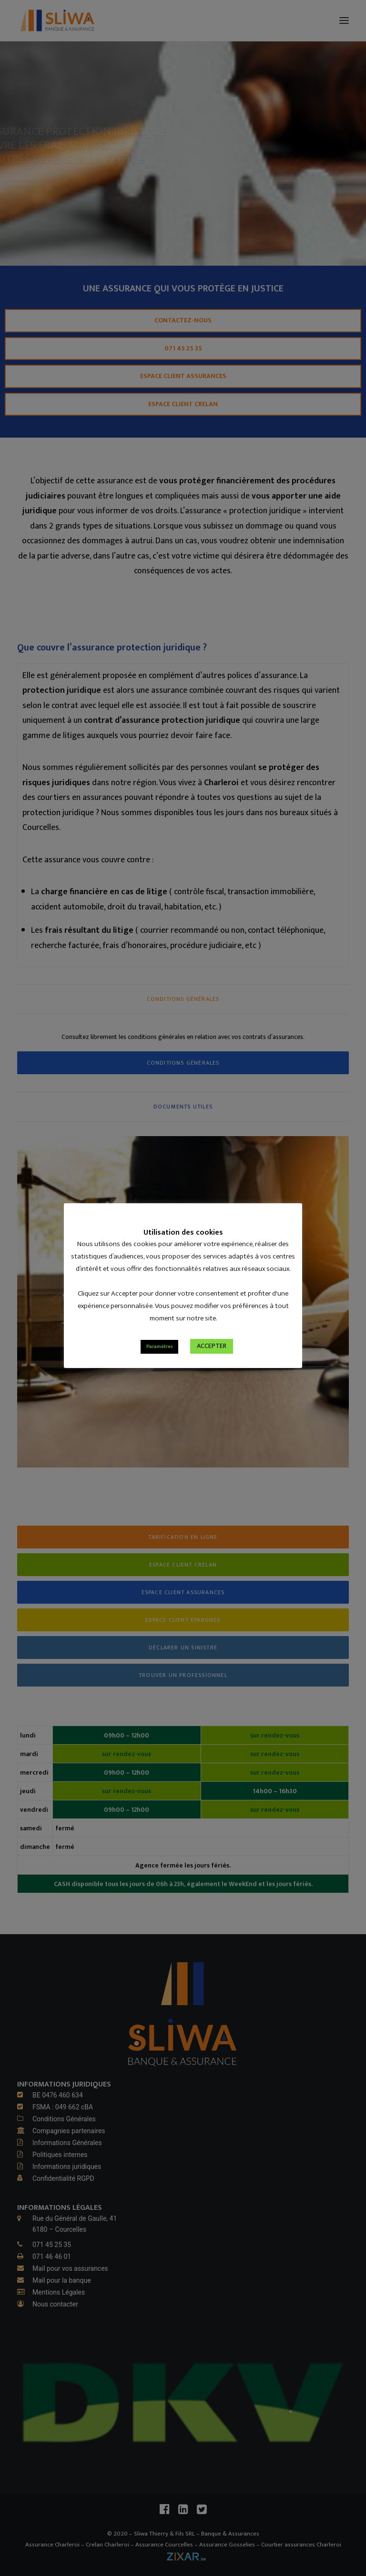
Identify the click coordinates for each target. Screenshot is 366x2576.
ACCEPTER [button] (211, 1360)
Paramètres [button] (159, 1361)
